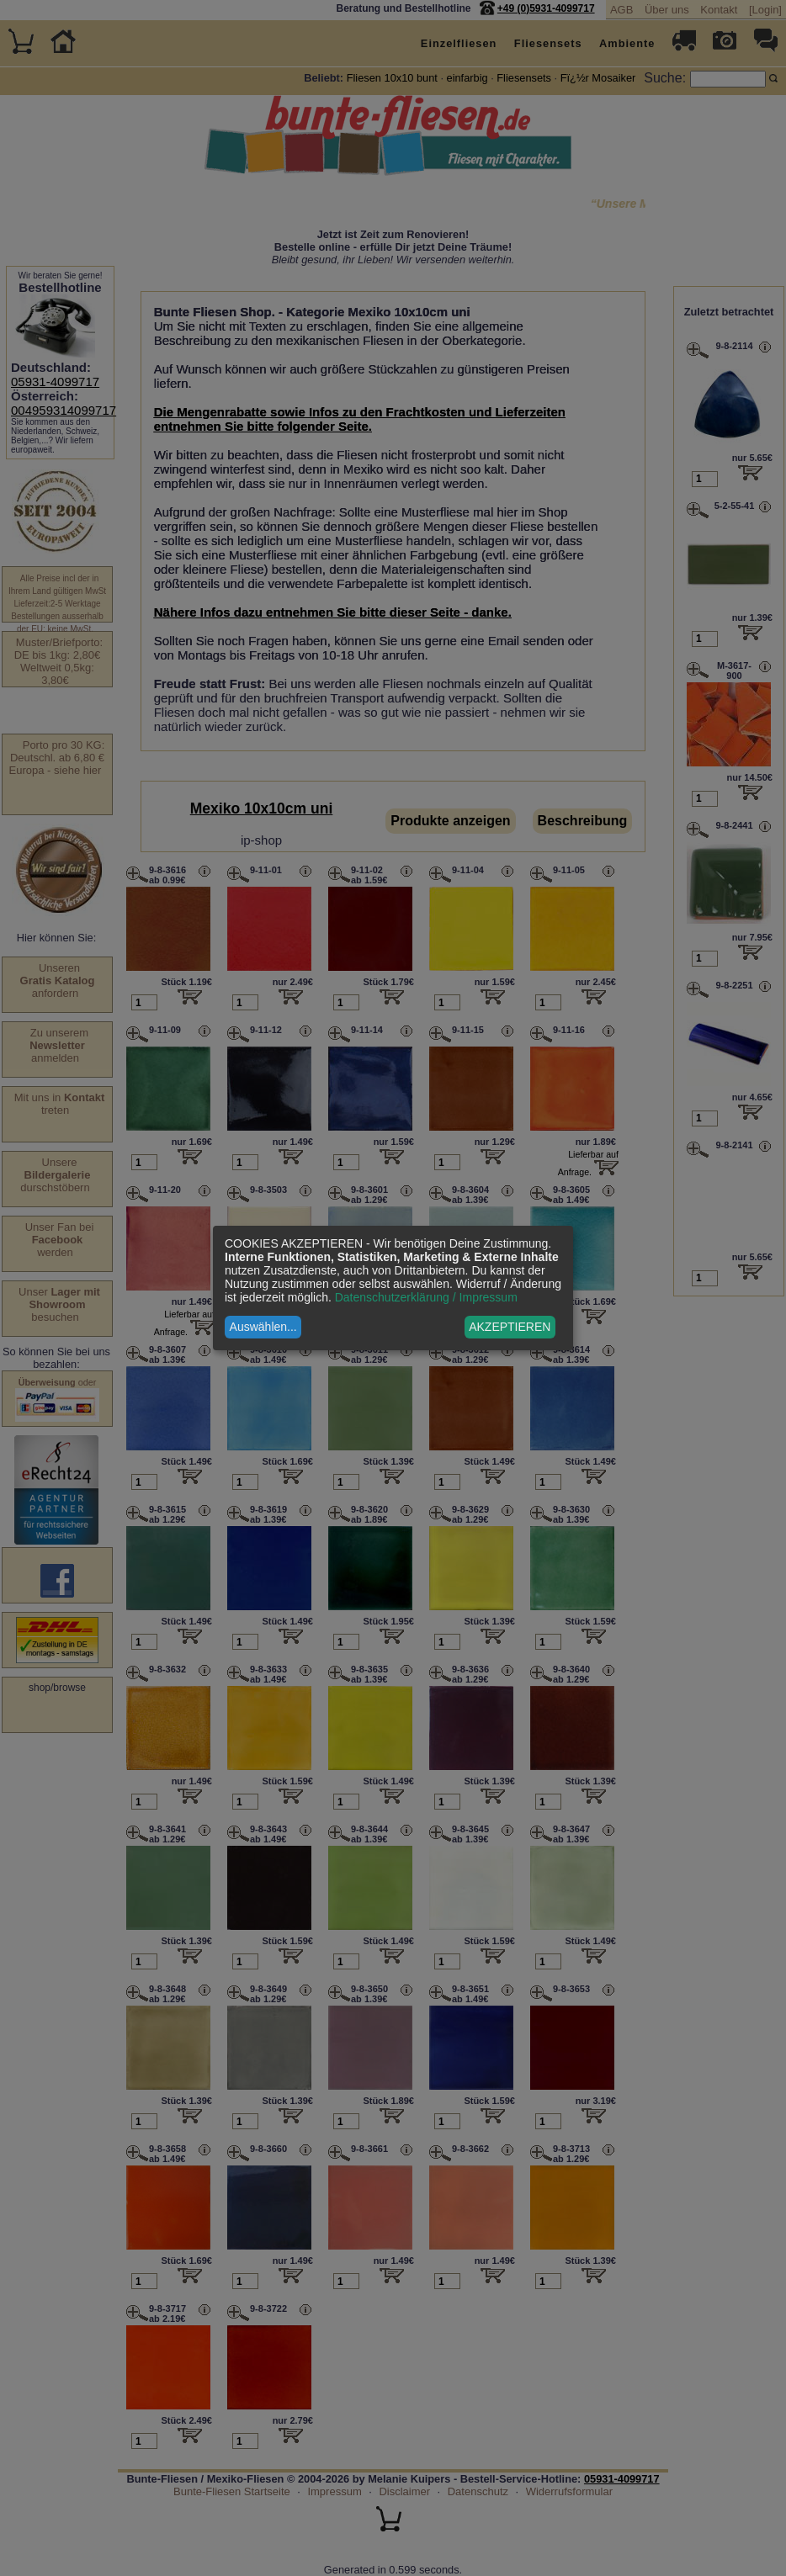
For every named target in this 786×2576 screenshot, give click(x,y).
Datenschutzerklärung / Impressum (426, 1297)
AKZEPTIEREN (509, 1326)
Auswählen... (263, 1326)
